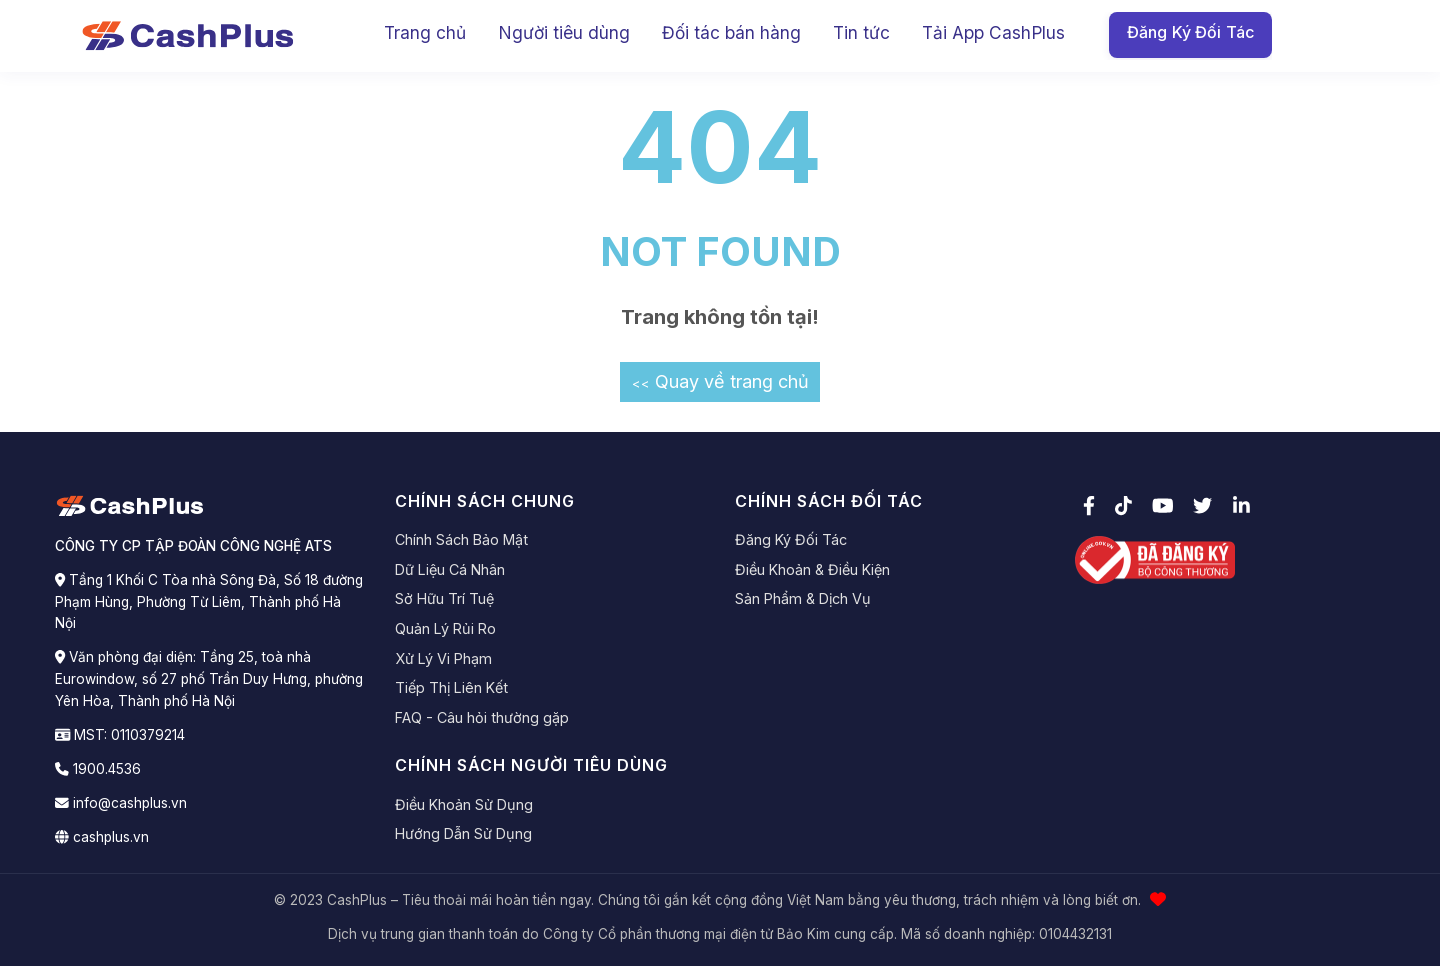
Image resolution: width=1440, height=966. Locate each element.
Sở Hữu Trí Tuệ (444, 598)
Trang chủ (425, 32)
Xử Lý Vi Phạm (443, 658)
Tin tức (861, 32)
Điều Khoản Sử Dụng (464, 804)
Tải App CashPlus (993, 32)
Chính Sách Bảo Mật (461, 539)
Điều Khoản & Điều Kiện (812, 569)
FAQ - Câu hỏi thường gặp (482, 717)
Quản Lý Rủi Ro (445, 628)
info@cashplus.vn (130, 803)
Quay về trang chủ (720, 381)
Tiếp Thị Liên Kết (451, 687)
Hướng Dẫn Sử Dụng (463, 833)
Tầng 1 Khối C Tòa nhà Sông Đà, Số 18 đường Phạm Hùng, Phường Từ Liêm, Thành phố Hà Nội (209, 602)
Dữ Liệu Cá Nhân (450, 569)
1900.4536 (107, 769)
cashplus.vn (111, 837)
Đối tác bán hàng (731, 32)
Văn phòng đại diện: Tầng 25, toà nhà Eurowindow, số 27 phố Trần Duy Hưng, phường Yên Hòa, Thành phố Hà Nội (209, 679)
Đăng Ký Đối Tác (1190, 32)
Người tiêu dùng (564, 32)
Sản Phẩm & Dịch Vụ (803, 598)
